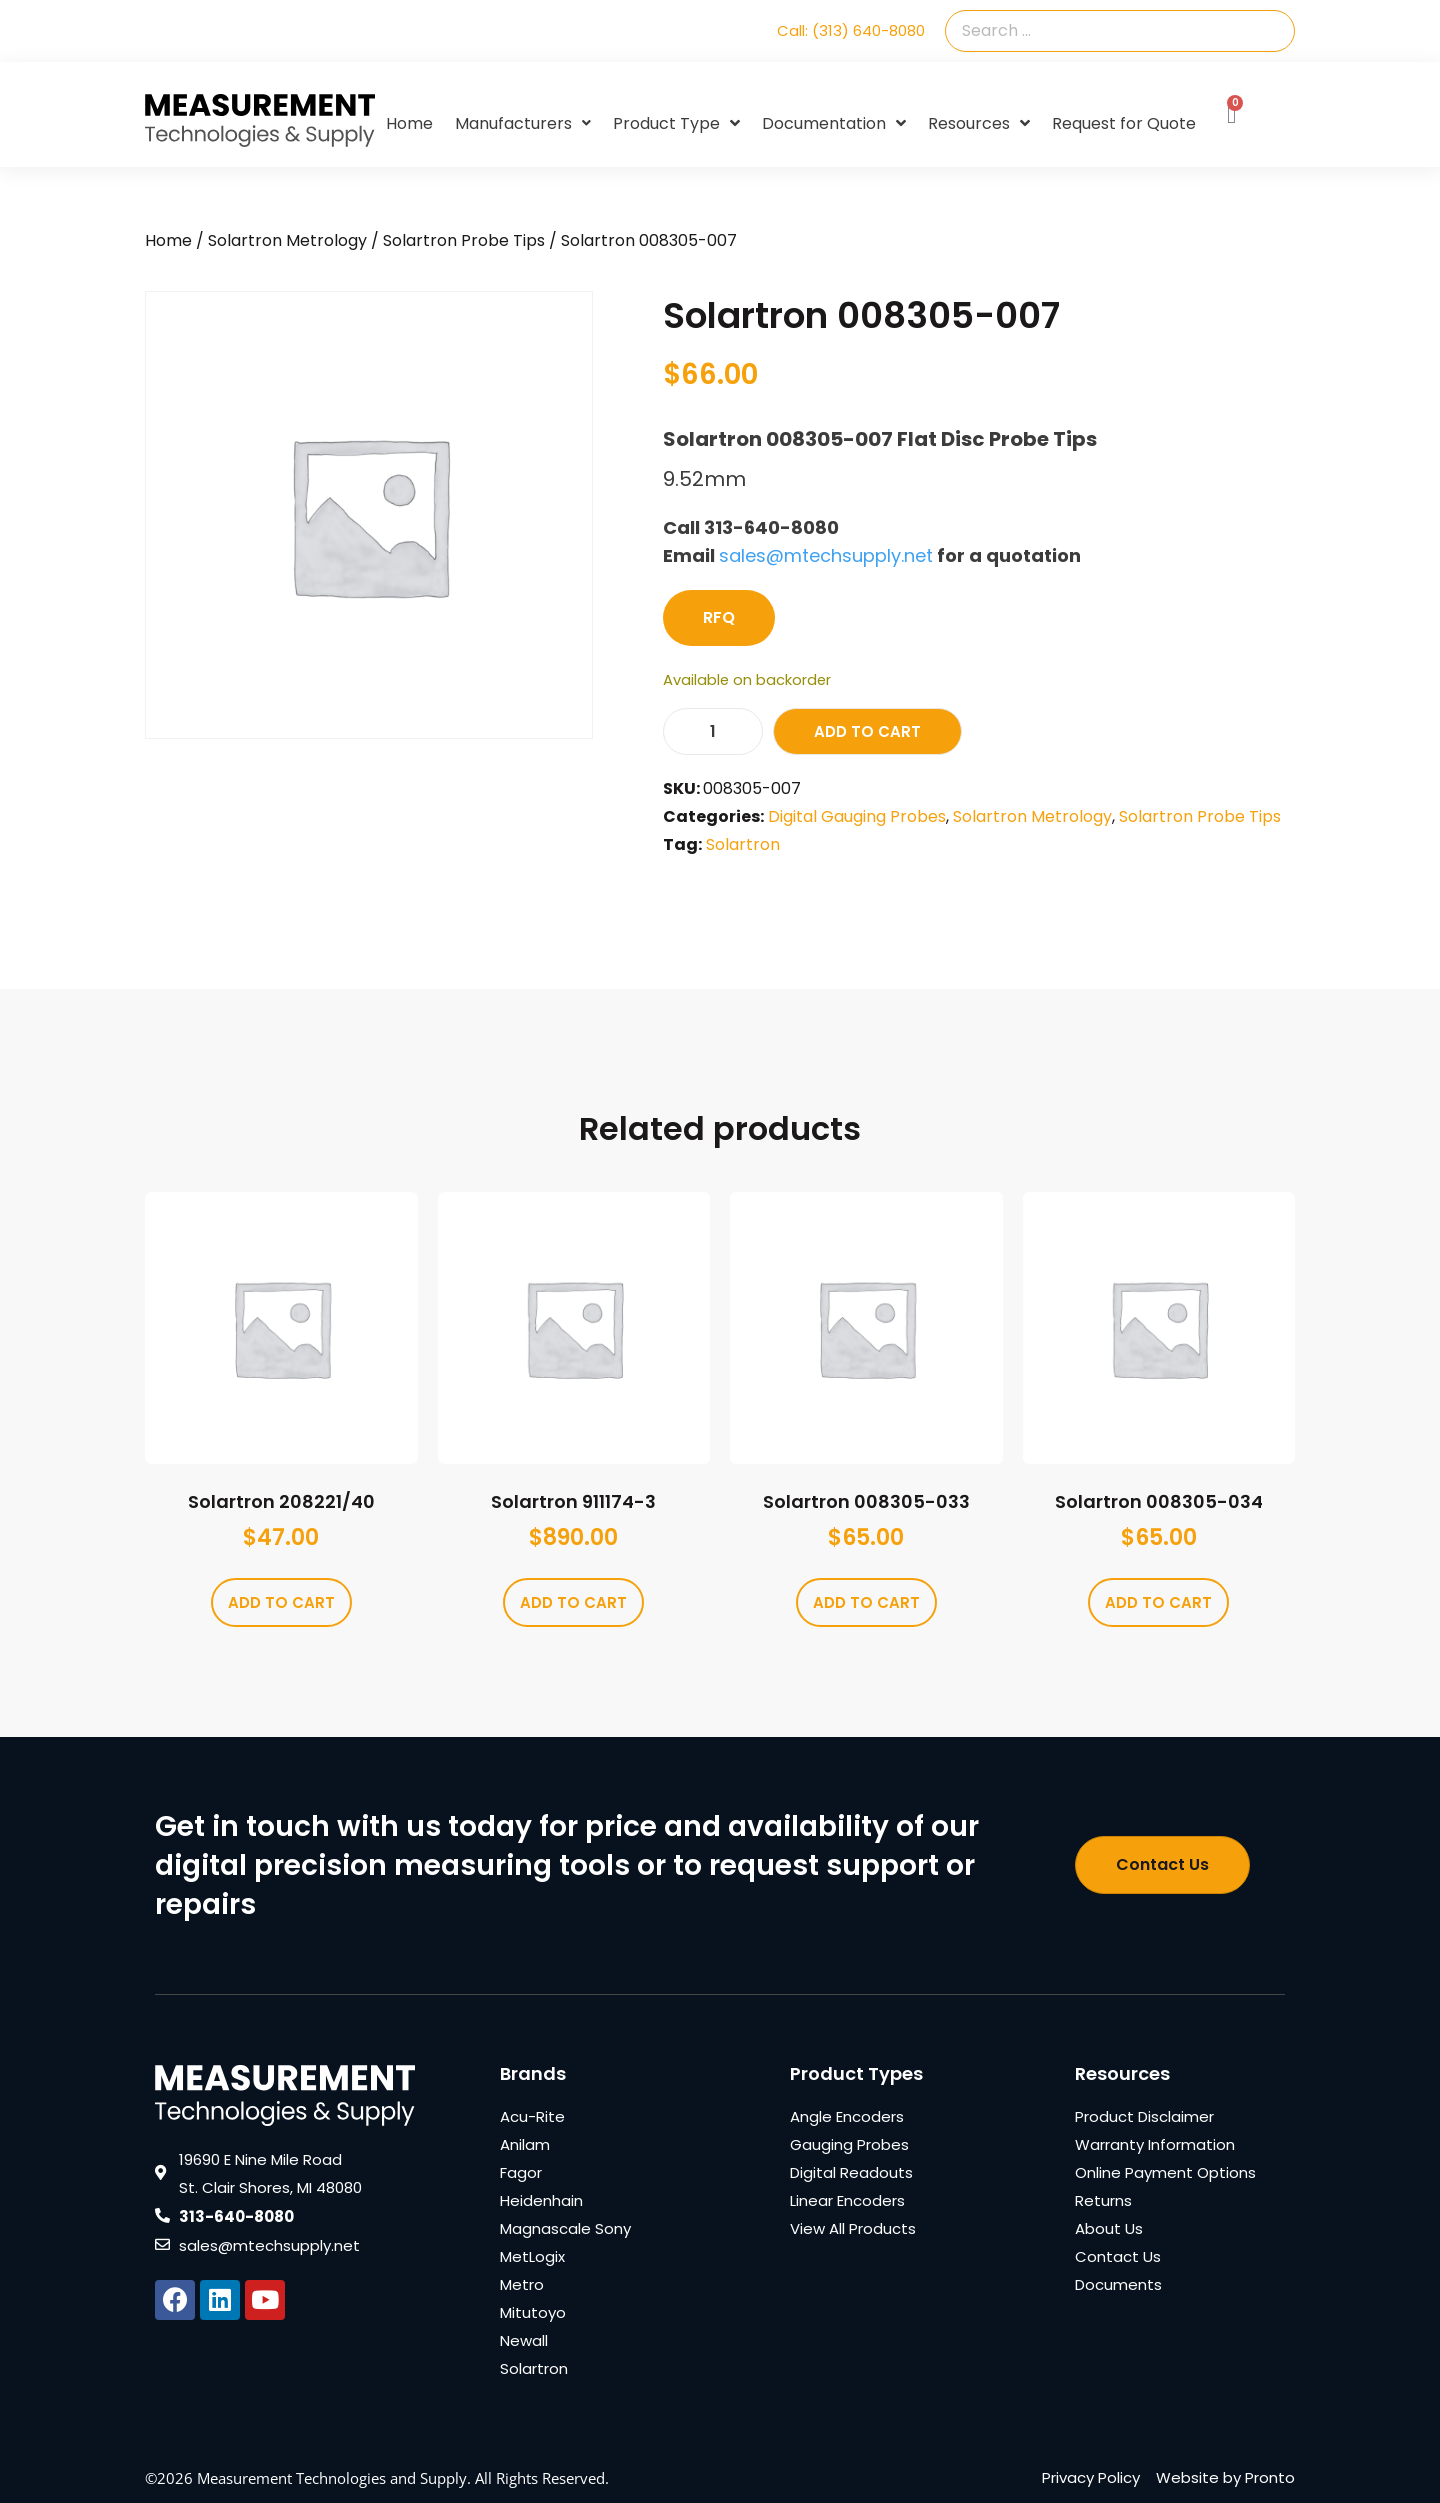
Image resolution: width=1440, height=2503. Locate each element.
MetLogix (532, 2256)
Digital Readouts (851, 2172)
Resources (979, 124)
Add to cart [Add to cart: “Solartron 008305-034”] (1158, 1602)
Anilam (525, 2144)
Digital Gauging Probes (857, 816)
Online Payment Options (1165, 2172)
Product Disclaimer (1144, 2116)
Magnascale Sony (565, 2228)
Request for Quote (1124, 123)
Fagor (521, 2172)
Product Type (676, 124)
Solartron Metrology (287, 240)
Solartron (743, 844)
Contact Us (1118, 2256)
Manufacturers (523, 123)
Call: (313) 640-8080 (851, 30)
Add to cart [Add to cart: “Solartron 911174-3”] (573, 1602)
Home (409, 123)
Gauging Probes (849, 2144)
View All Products (853, 2228)
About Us (1109, 2228)
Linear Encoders (847, 2200)
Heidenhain (541, 2200)
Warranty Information (1155, 2144)
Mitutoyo (533, 2312)
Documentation (834, 124)
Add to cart (867, 731)
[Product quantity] (713, 731)
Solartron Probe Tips (464, 240)
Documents (1118, 2284)
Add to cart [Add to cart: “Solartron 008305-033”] (866, 1602)
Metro (522, 2284)
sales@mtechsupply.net (826, 555)
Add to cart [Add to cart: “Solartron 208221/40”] (281, 1602)
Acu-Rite (532, 2116)
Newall (524, 2340)
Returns (1103, 2200)
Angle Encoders (847, 2116)
